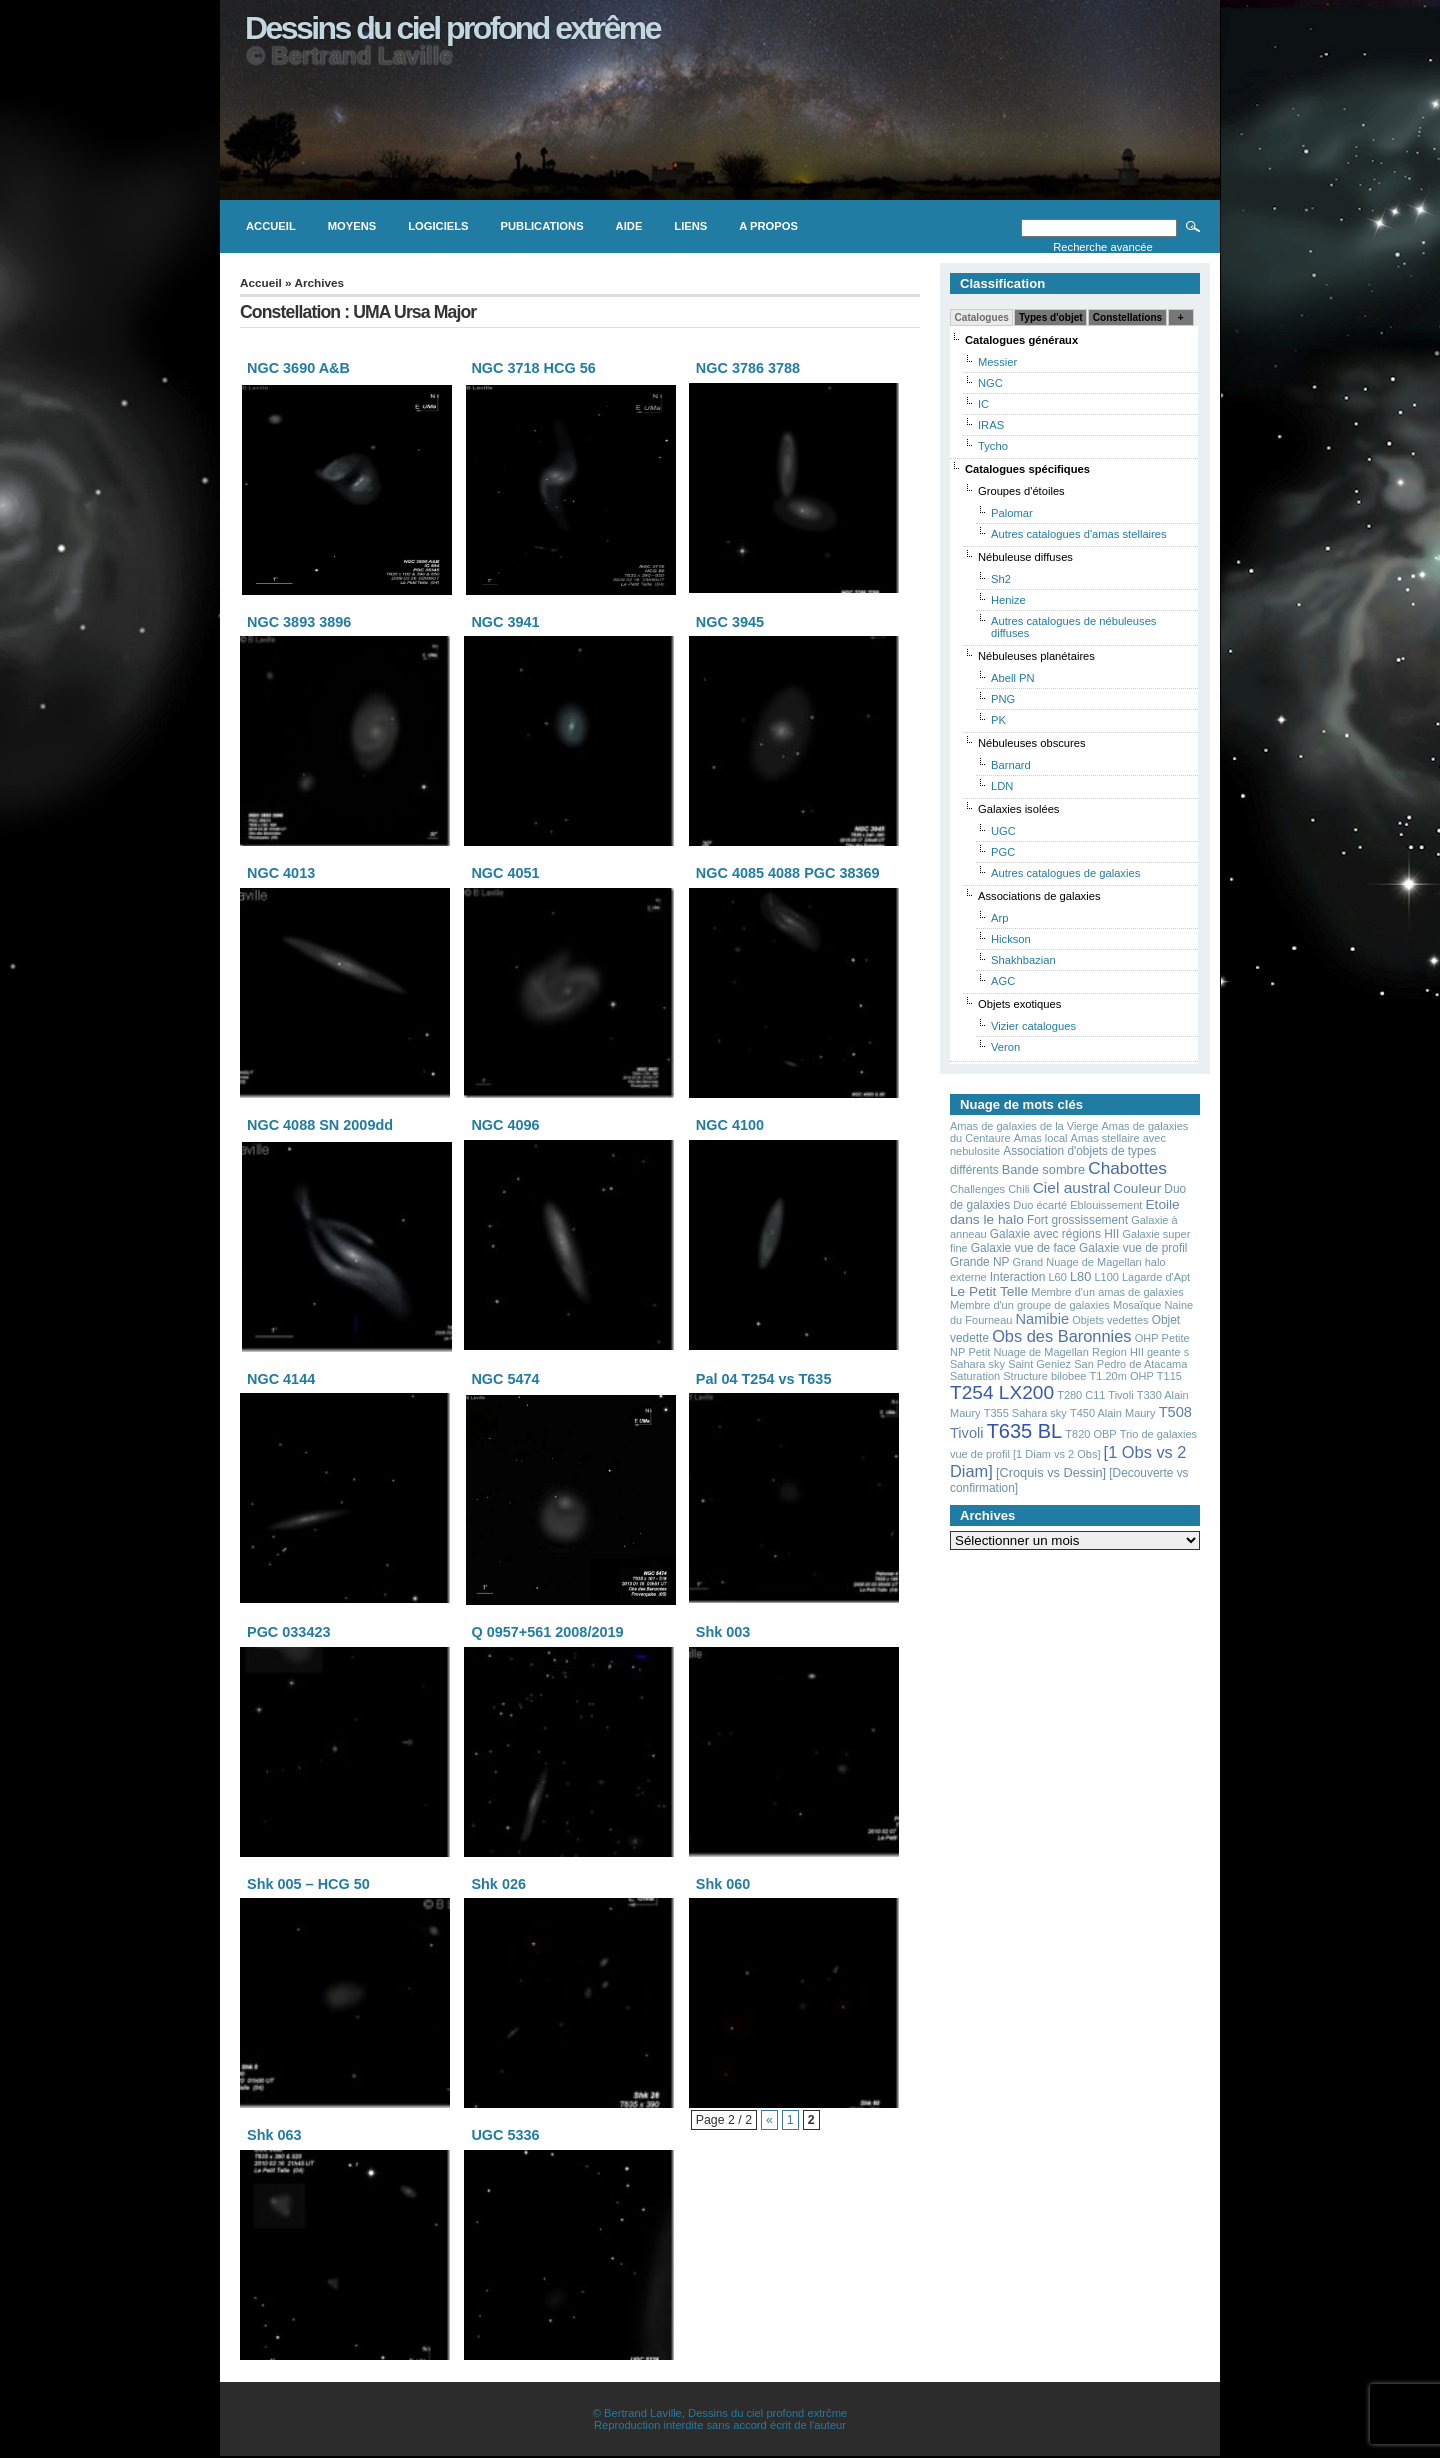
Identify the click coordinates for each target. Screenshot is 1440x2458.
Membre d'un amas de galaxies (1107, 1292)
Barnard (1011, 765)
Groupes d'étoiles (1021, 491)
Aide (629, 226)
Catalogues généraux (1021, 340)
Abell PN (1013, 678)
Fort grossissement (1077, 1220)
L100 (1106, 1277)
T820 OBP (1090, 1434)
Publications (542, 226)
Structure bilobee (1044, 1376)
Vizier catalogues (1033, 1026)
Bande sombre (1043, 1169)
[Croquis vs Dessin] (1051, 1472)
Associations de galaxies (1039, 896)
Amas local (1041, 1138)
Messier (997, 362)
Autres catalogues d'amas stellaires (1079, 534)
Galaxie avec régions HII (1055, 1234)
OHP (1147, 1338)
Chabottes (1127, 1168)
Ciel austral (1072, 1187)
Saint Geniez (1039, 1364)
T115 (1169, 1376)
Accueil (271, 226)
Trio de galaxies (1158, 1434)
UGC (1003, 831)
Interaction (1018, 1277)
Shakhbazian (1023, 960)
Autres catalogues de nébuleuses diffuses (1073, 627)
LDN (1002, 786)
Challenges (977, 1189)
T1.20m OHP (1122, 1376)
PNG (1003, 699)
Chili (1018, 1189)
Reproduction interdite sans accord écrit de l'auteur (720, 2425)
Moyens (352, 226)
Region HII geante (1136, 1352)
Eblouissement (1106, 1205)
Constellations (1127, 317)
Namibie (1043, 1319)
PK (998, 720)
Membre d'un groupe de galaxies (1030, 1305)
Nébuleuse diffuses (1025, 557)
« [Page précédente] (769, 2120)
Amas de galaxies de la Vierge (1024, 1126)
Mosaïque (1137, 1305)
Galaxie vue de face (1023, 1248)
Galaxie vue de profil (1133, 1248)
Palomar (1012, 513)
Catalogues (982, 317)
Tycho (993, 446)
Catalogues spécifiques (1027, 469)
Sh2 (1001, 579)
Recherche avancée (1103, 247)
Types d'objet (1051, 317)
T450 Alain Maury (1113, 1413)
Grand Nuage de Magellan (1077, 1262)
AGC (1003, 981)
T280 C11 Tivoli (1095, 1395)
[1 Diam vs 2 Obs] (1056, 1454)
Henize (1008, 600)
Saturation (975, 1376)
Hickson (1011, 939)
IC (983, 404)
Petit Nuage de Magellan (1028, 1352)
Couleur (1137, 1188)
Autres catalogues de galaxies (1065, 873)
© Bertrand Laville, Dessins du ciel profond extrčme (720, 2413)
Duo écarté (1040, 1205)
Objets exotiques (1019, 1004)
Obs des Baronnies (1061, 1336)
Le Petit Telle (989, 1291)
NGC (990, 383)
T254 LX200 (1002, 1392)
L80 (1080, 1276)
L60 (1057, 1277)
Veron (1005, 1047)
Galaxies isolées (1018, 809)
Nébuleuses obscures (1032, 743)
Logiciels (438, 226)
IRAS (991, 425)
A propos (768, 226)
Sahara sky (977, 1364)
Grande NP (979, 1262)
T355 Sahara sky (1025, 1413)
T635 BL (1025, 1431)
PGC (1003, 852)
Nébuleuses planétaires (1036, 656)
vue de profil (980, 1454)
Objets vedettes (1110, 1320)
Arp (999, 918)
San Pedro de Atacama (1130, 1364)
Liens (690, 226)
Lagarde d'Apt (1156, 1277)
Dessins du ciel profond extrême (452, 28)
